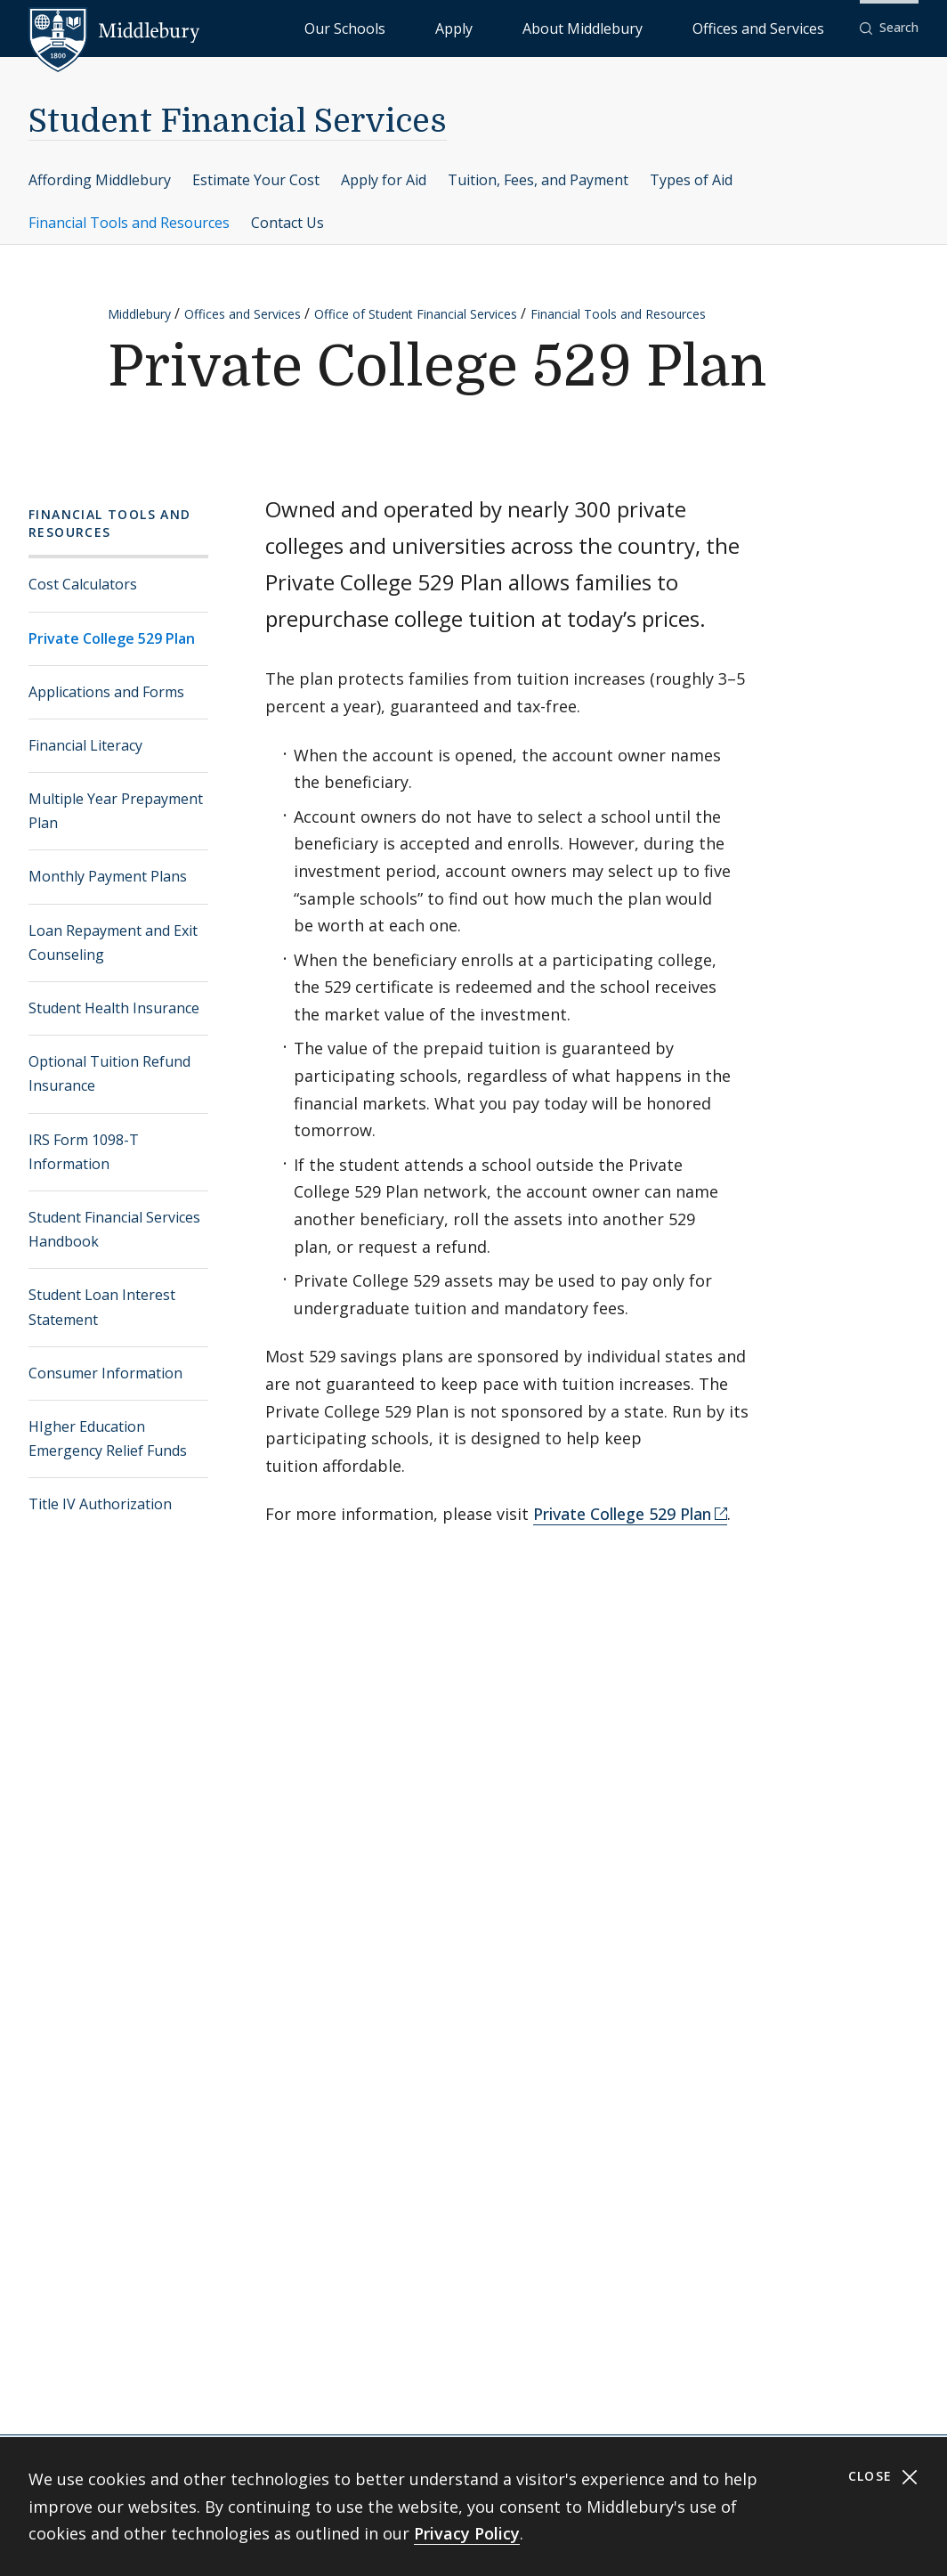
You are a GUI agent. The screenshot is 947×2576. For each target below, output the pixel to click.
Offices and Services (780, 27)
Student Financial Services (237, 121)
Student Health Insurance (113, 1008)
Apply (561, 27)
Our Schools (489, 27)
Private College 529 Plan (111, 638)
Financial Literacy (85, 745)
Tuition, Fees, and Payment (538, 180)
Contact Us (287, 222)
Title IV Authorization (100, 1504)
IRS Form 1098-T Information (83, 1152)
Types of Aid (691, 180)
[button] (889, 28)
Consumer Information (105, 1373)
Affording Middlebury (99, 180)
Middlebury (139, 313)
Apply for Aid (383, 180)
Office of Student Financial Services (415, 313)
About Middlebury (649, 27)
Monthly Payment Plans (107, 876)
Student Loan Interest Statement (101, 1307)
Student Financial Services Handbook (114, 1229)
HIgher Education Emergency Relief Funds (107, 1438)
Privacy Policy (467, 2533)
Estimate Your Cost (256, 180)
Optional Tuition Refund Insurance (109, 1073)
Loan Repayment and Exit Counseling (113, 942)
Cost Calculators (82, 584)
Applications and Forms (106, 692)
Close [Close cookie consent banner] (883, 2476)
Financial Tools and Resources (129, 222)
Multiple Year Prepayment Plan (115, 811)
